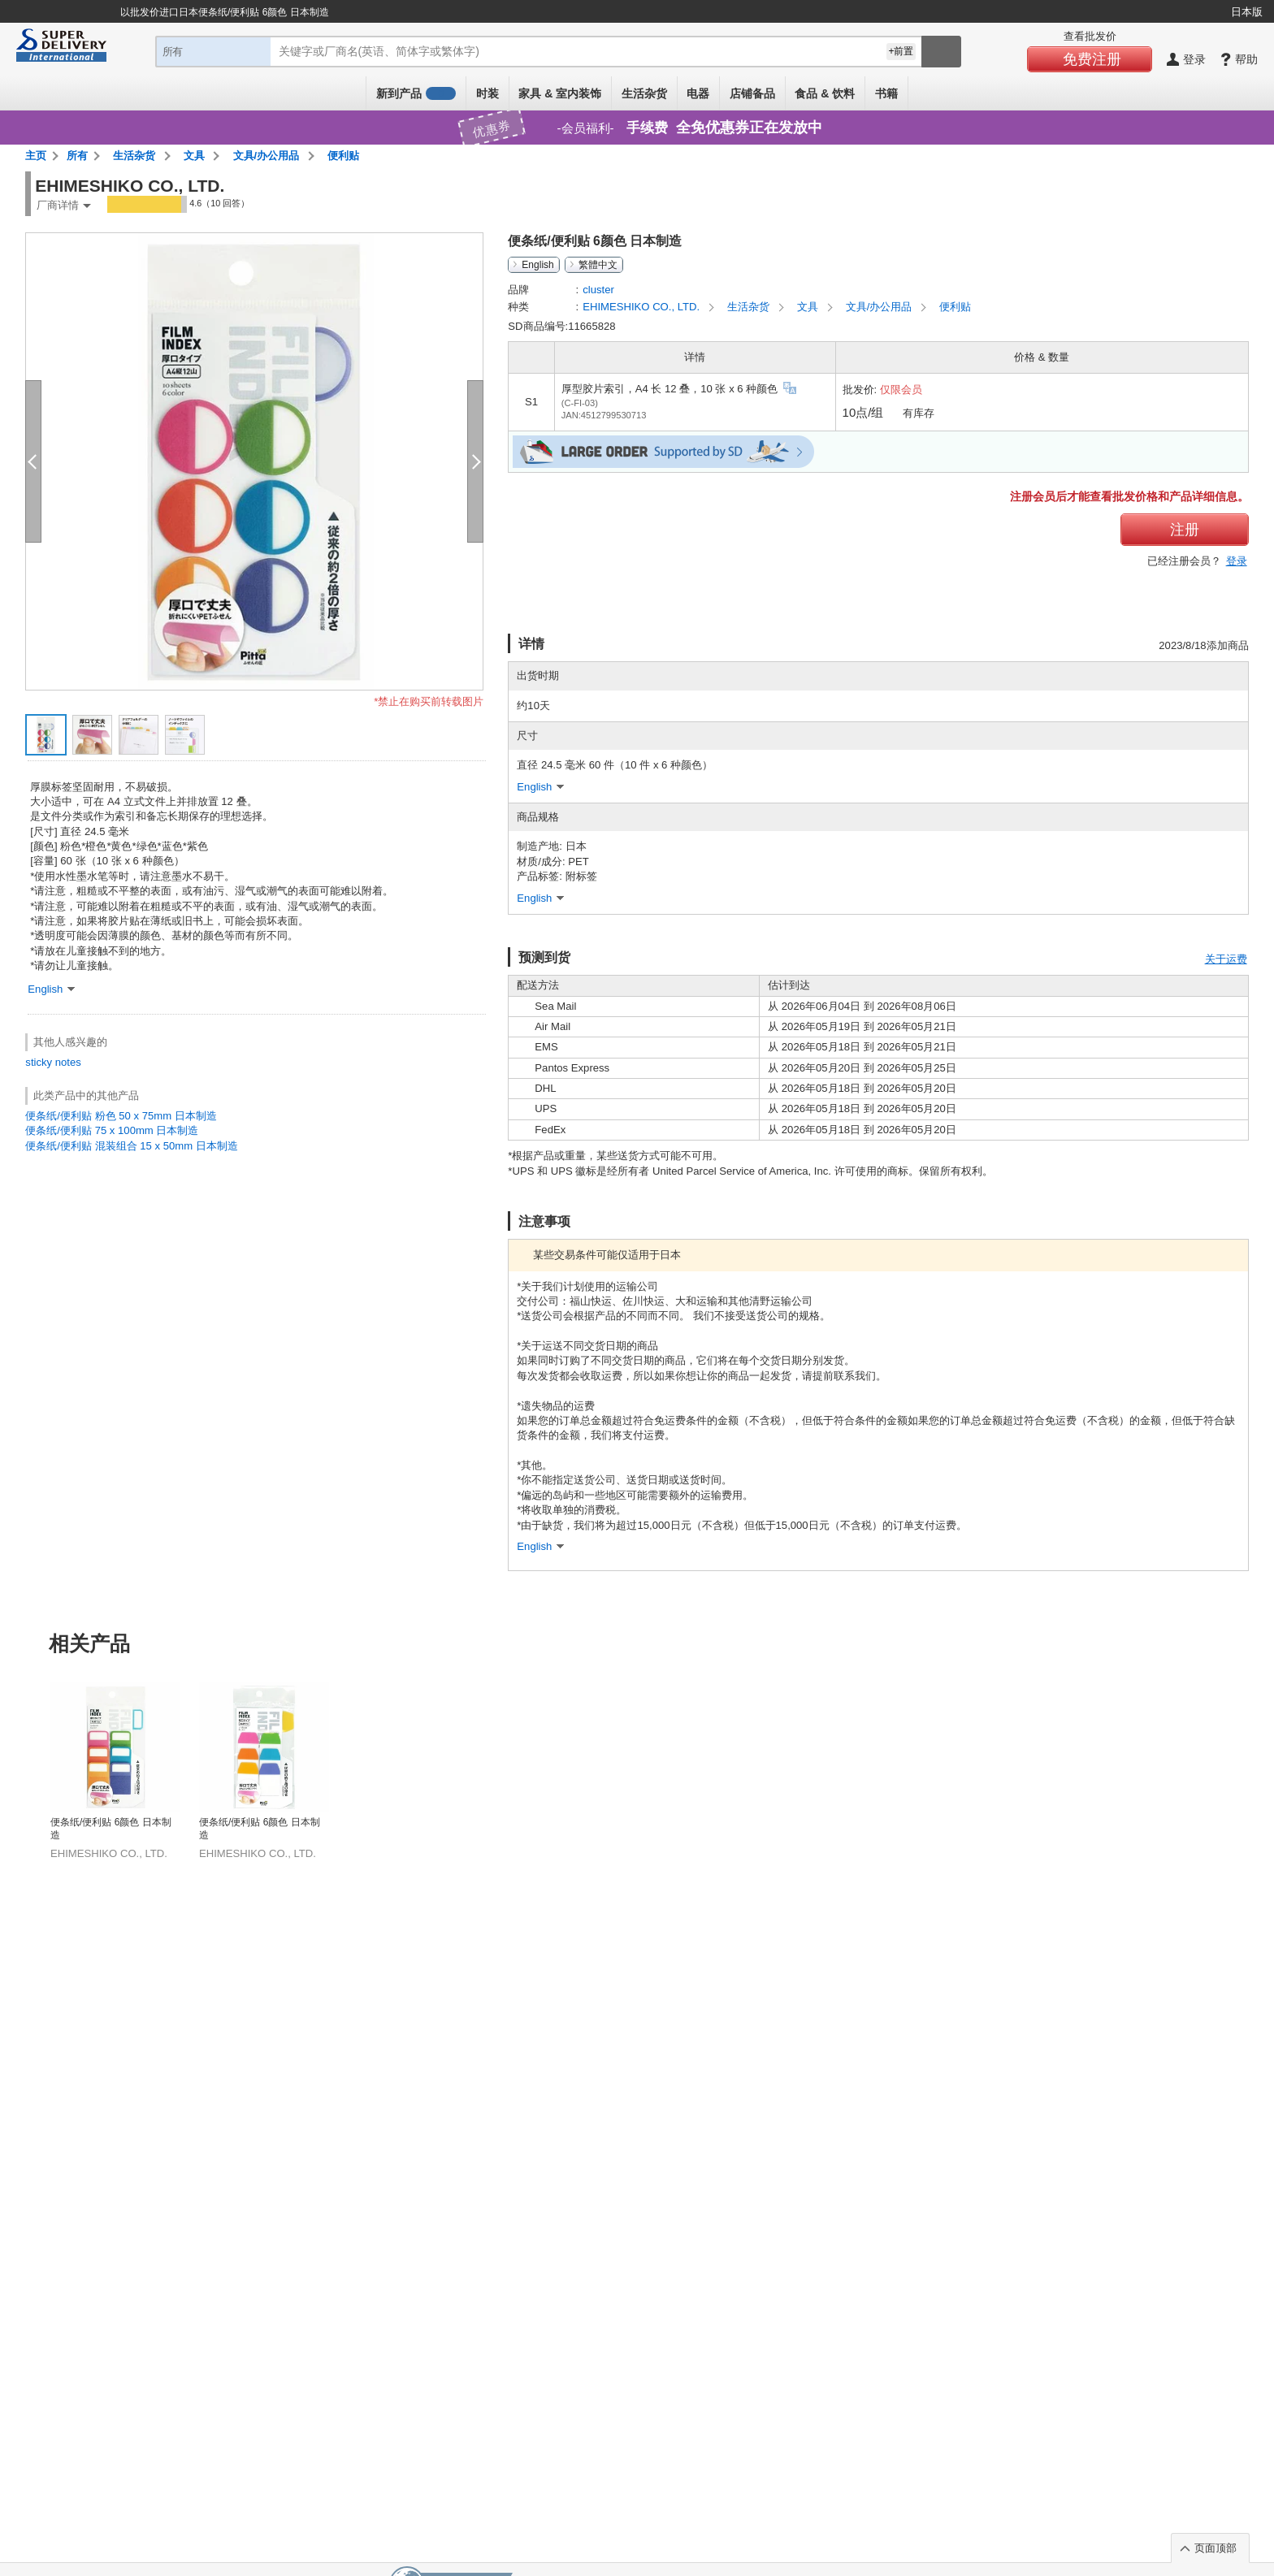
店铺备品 (752, 93)
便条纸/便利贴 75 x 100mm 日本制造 (111, 1130)
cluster (598, 290)
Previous (26, 1731)
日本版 (1247, 12)
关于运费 (1226, 959)
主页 (35, 155)
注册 (1184, 530)
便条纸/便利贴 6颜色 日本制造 (110, 1828)
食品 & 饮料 (825, 93)
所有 (77, 155)
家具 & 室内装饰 (559, 93)
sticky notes (53, 1062)
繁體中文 (598, 265)
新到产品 (416, 93)
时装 (487, 93)
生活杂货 (644, 93)
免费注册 (1092, 59)
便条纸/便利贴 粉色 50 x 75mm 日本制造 (120, 1116)
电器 (698, 93)
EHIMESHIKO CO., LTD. (643, 307)
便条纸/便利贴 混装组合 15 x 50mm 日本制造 (131, 1146)
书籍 (886, 93)
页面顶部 (1215, 2548)
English (537, 265)
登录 (1236, 561)
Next (1247, 1731)
